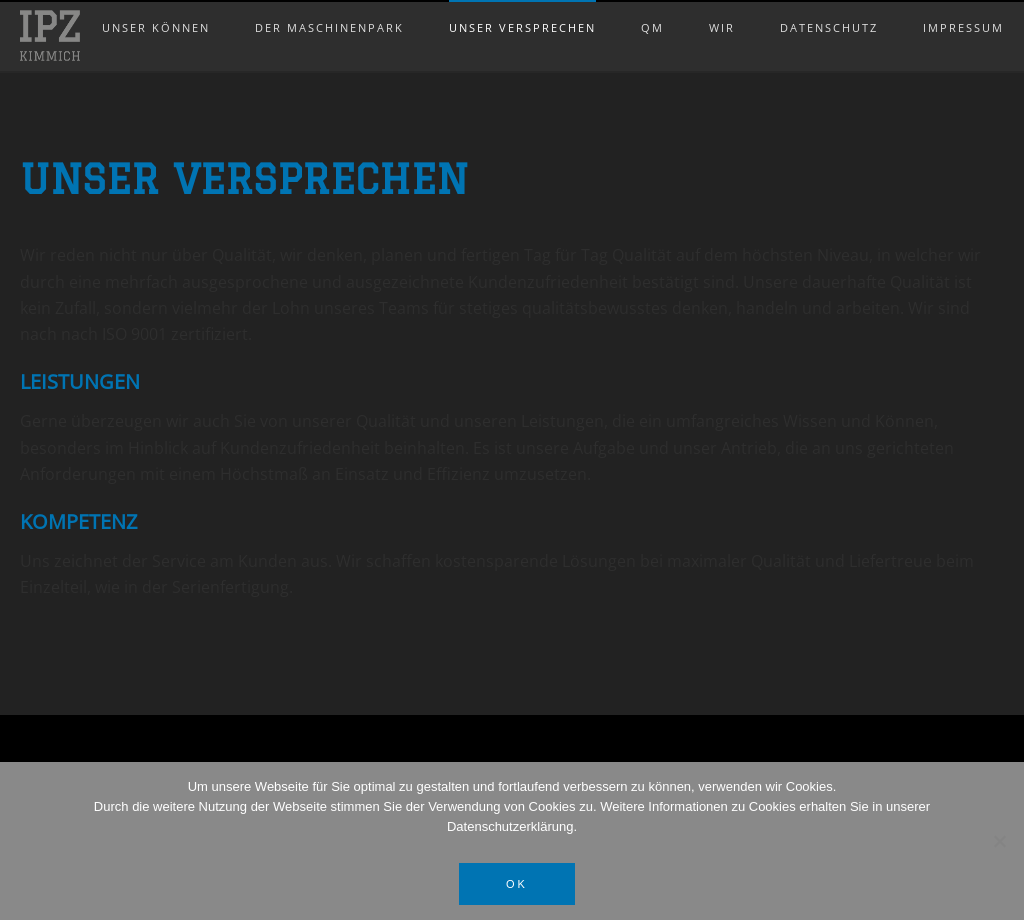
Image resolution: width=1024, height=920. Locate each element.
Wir (722, 7)
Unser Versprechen (522, 7)
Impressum (963, 7)
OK (517, 884)
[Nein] (999, 841)
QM (652, 7)
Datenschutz (829, 7)
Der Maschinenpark (329, 7)
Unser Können (156, 7)
